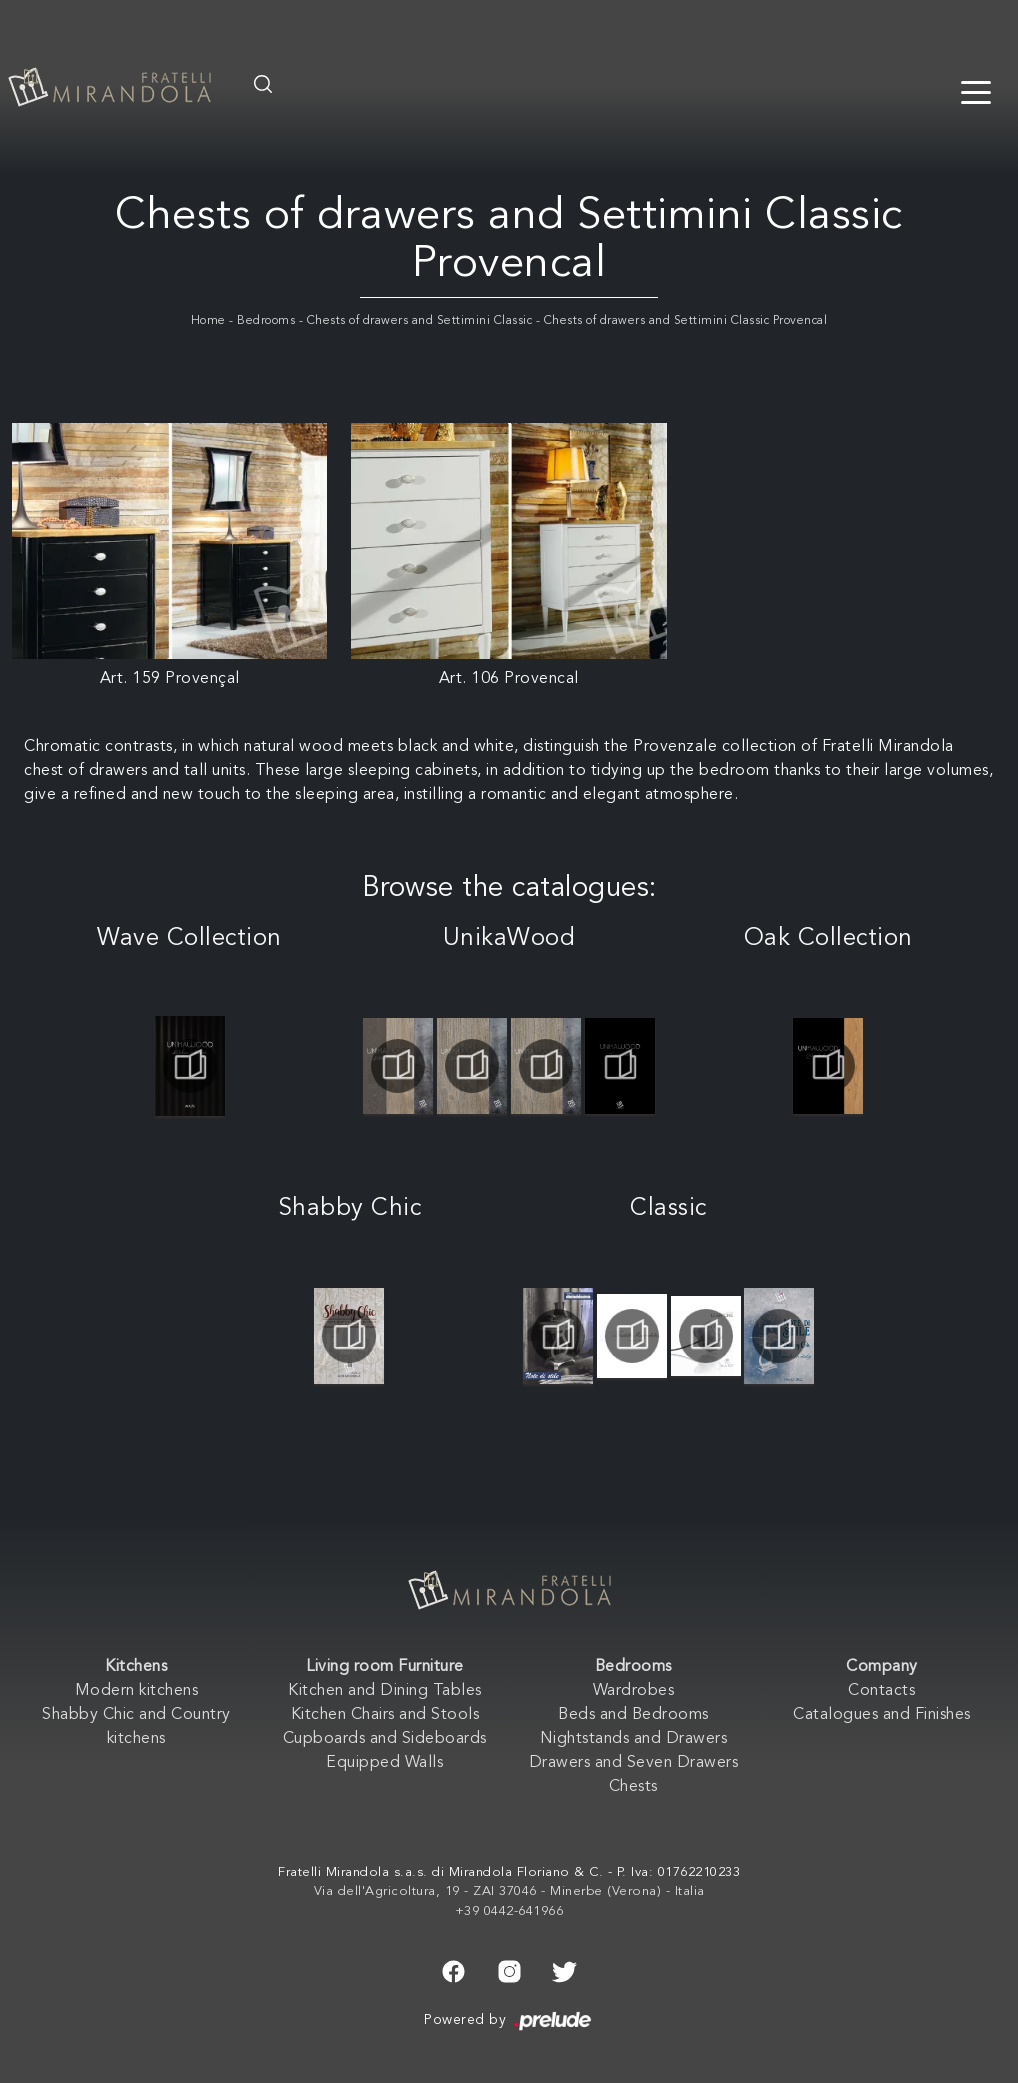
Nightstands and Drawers (634, 1739)
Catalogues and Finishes (882, 1715)
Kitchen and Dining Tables (385, 1691)
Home (208, 321)
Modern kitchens (137, 1691)
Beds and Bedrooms (633, 1715)
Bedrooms (266, 321)
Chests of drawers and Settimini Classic (420, 321)
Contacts (881, 1691)
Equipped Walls (384, 1763)
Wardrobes (634, 1691)
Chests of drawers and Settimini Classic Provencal (686, 321)
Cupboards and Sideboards (385, 1739)
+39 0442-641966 (509, 1911)
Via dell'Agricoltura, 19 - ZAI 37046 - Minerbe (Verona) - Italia (509, 1891)
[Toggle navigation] (976, 91)
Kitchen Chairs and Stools (385, 1715)
